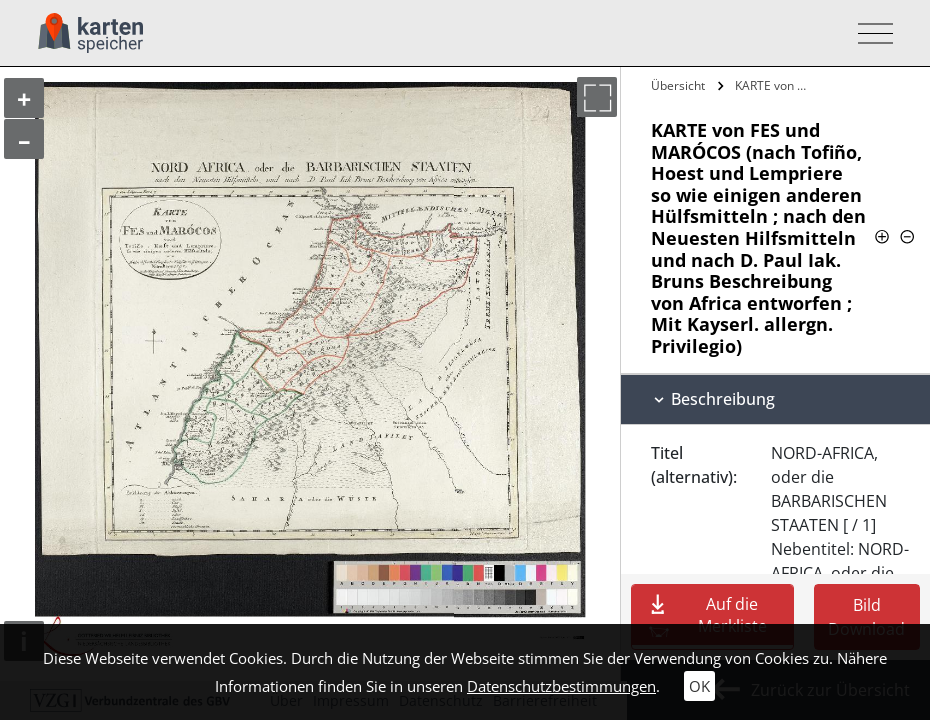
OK (699, 686)
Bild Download (866, 617)
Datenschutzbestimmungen (561, 686)
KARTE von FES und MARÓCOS (775, 85)
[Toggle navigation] (869, 33)
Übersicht (678, 85)
